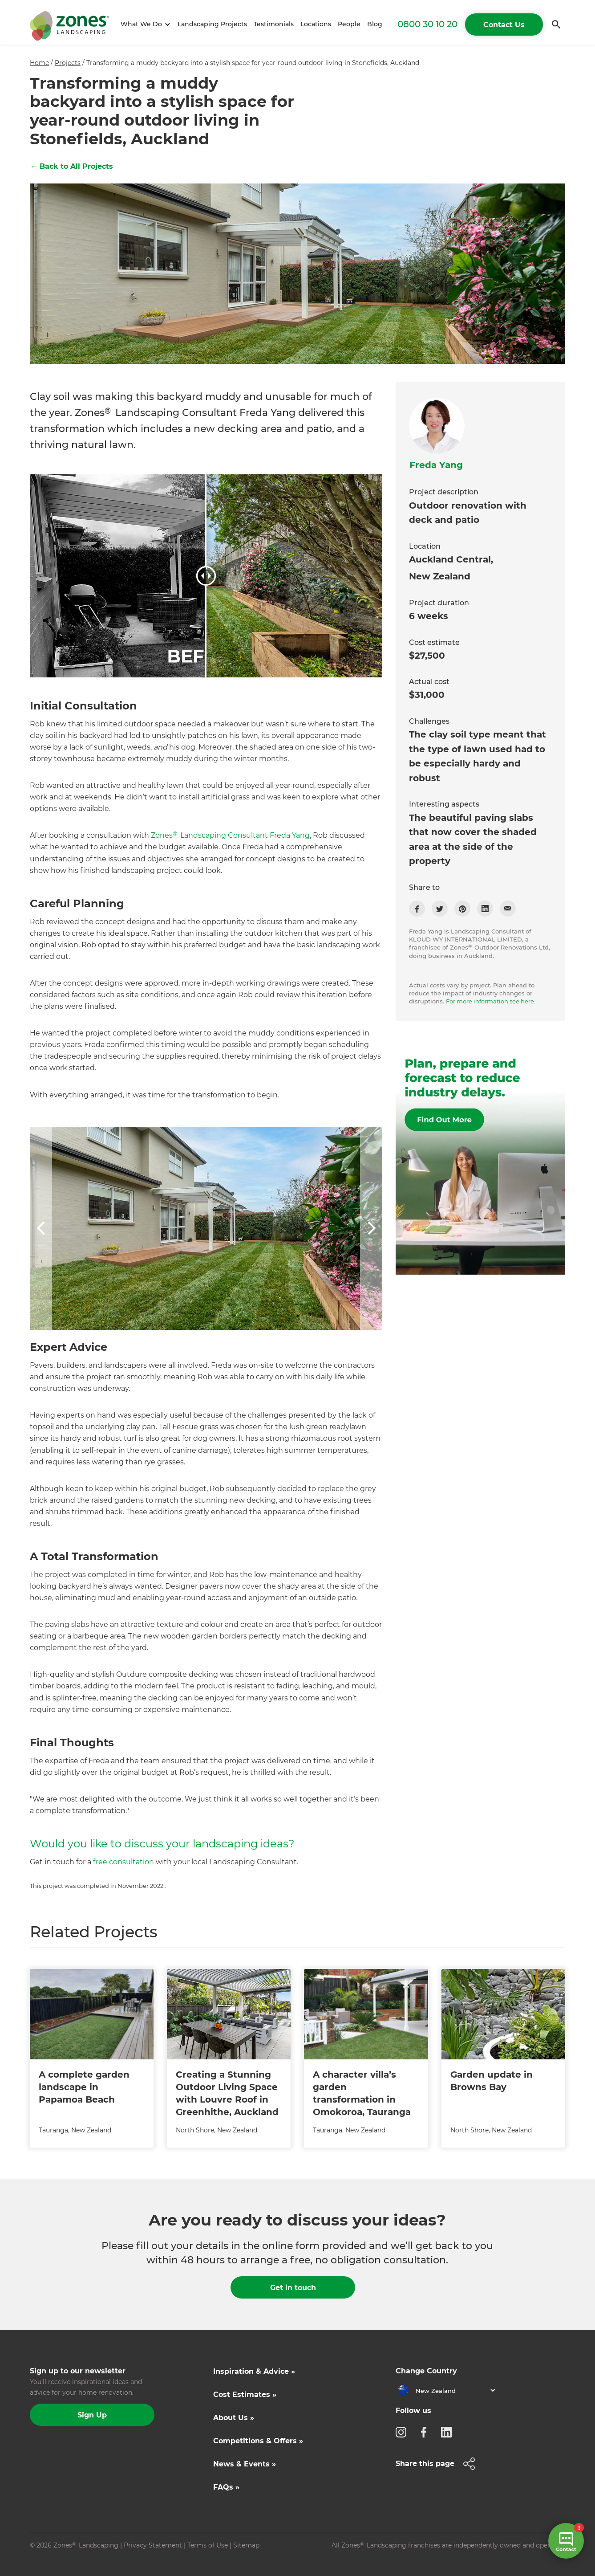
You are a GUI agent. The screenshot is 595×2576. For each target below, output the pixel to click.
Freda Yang (436, 465)
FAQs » (226, 2487)
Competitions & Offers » (258, 2441)
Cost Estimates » (244, 2394)
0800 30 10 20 (427, 24)
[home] (69, 24)
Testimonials (274, 24)
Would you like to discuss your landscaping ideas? (162, 1843)
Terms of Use (207, 2545)
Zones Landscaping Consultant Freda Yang (230, 835)
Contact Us (504, 24)
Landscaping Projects (212, 24)
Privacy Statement (153, 2545)
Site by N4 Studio (57, 2560)
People (349, 24)
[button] (144, 24)
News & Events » (244, 2464)
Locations (315, 24)
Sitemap (246, 2545)
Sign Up (92, 2415)
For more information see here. (490, 1001)
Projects (68, 63)
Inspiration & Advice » (254, 2371)
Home (39, 63)
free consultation (123, 1862)
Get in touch (293, 2287)
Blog (374, 24)
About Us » (233, 2417)
